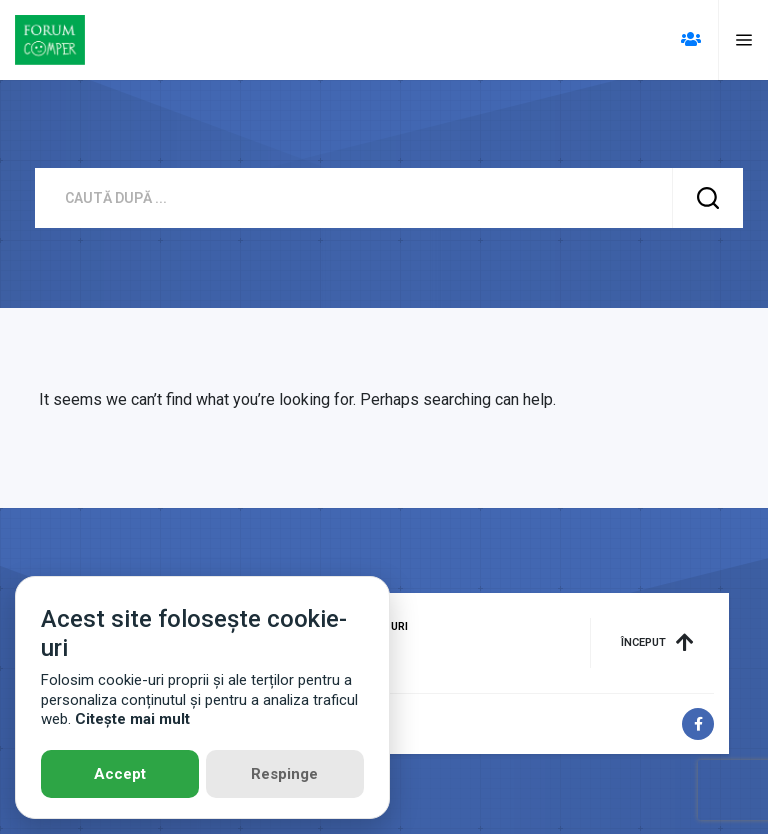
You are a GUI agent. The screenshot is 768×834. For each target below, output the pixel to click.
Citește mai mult (132, 719)
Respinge (284, 774)
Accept (120, 774)
